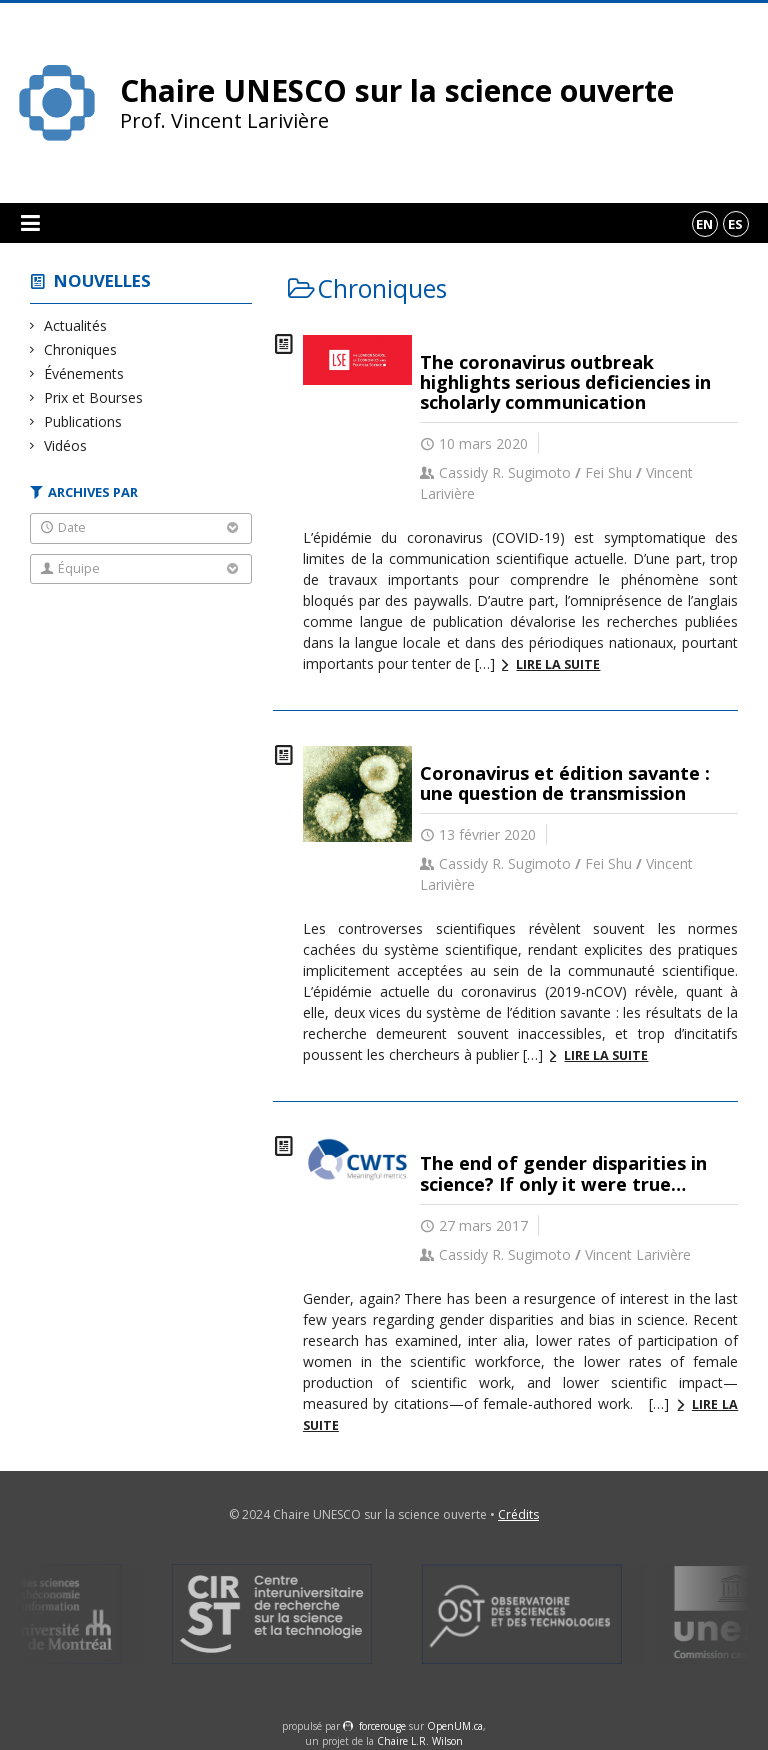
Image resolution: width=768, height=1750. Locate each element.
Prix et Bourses (94, 397)
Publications (83, 421)
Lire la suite (558, 664)
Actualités (76, 325)
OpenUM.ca (455, 1726)
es (735, 224)
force (382, 1726)
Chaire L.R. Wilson (420, 1741)
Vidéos (66, 445)
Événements (84, 373)
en (704, 224)
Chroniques (81, 349)
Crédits (518, 1514)
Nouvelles (102, 280)
